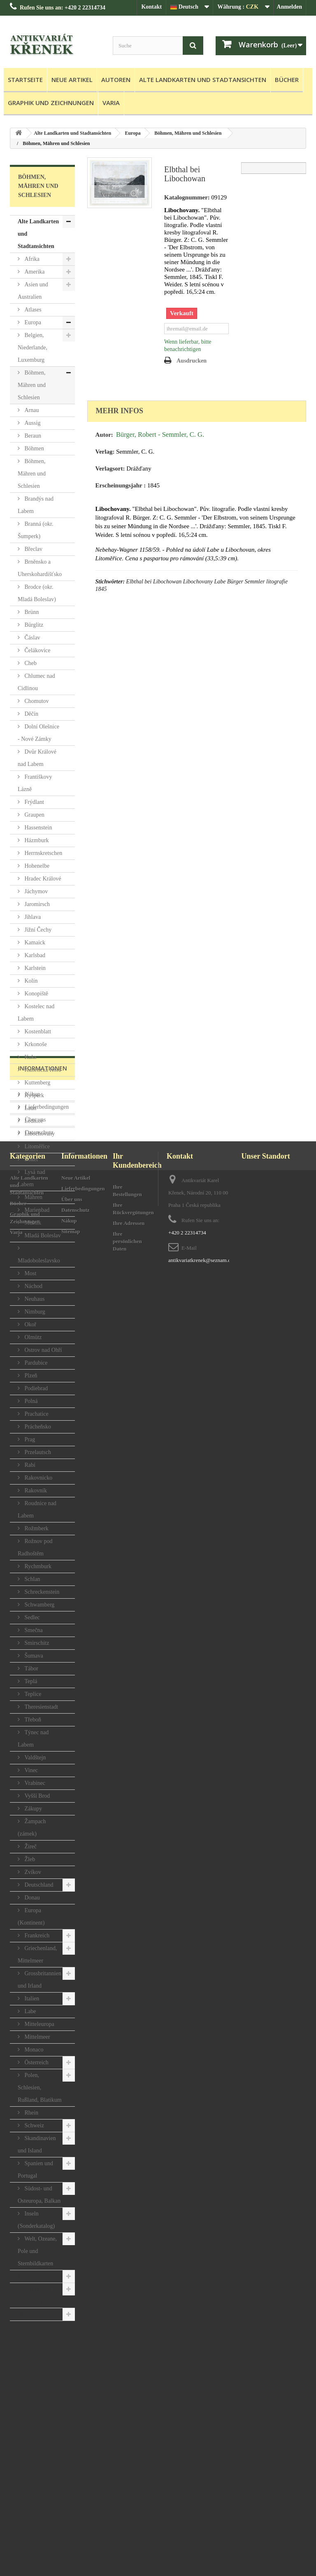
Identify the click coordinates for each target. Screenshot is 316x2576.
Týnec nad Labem (33, 1738)
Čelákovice (36, 650)
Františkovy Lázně (35, 783)
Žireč (30, 1846)
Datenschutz (38, 2406)
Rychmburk (37, 1566)
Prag (29, 1439)
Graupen (33, 815)
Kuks (30, 1057)
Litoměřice (36, 1146)
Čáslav (31, 638)
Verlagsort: (110, 468)
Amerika (33, 272)
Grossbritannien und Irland (39, 1979)
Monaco (33, 2050)
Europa (32, 322)
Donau (31, 1898)
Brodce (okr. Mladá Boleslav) (37, 593)
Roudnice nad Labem (37, 1509)
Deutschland (38, 1885)
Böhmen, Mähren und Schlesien (32, 385)
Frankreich (36, 1935)
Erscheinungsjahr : (120, 485)
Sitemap (70, 2527)
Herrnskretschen (42, 853)
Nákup (31, 2368)
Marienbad (36, 1210)
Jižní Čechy (37, 930)
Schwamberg (38, 1605)
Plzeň (30, 1375)
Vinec (30, 1770)
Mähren (32, 1197)
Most (29, 1273)
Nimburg (34, 1312)
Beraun (32, 436)
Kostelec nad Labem (36, 1012)
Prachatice (36, 1414)
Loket (30, 1159)
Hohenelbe (36, 866)
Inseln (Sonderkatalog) (36, 2220)
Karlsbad (34, 955)
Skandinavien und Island (37, 2144)
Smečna (33, 1630)
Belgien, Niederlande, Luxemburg (32, 347)
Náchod (32, 1286)
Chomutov (36, 701)
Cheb (30, 663)
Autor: (104, 434)
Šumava (33, 1656)
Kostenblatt (37, 1031)
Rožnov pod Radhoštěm (35, 1547)
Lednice (33, 1121)
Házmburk (36, 840)
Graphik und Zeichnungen (51, 102)
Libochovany (39, 1134)
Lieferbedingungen (46, 2381)
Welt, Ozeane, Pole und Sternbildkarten (37, 2251)
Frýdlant (33, 802)
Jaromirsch (36, 904)
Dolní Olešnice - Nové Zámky (38, 733)
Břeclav (32, 549)
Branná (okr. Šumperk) (35, 530)
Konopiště (35, 994)
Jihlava (32, 917)
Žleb (29, 1859)
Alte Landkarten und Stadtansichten (202, 79)
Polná (30, 1401)
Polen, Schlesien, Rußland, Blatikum (40, 2087)
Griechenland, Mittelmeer (37, 1954)
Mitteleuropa (38, 2024)
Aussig (31, 423)
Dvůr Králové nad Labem (37, 758)
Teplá (30, 1681)
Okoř (29, 1324)
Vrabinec (34, 1783)
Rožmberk (36, 1528)
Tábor (30, 1668)
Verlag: (105, 451)
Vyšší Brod (36, 1796)
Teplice (32, 1694)
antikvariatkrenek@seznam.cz (200, 2556)
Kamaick (34, 942)
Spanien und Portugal (35, 2169)
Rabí (29, 1465)
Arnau (31, 410)
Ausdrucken (192, 361)
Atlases (32, 310)
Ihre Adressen (128, 2519)
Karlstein (34, 968)
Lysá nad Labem (31, 1178)
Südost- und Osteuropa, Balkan (39, 2194)
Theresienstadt (40, 1707)
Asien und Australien (33, 290)
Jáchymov (35, 891)
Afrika (31, 259)
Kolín (30, 981)
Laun (29, 1108)
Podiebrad (35, 1388)
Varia (111, 102)
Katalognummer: (187, 197)
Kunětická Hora (42, 1070)
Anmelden (289, 7)
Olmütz (32, 1337)
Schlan (31, 1579)
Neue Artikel (72, 79)
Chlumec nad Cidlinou (36, 682)
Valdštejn (34, 1757)
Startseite (25, 79)
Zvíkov (32, 1872)
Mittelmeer (36, 2037)
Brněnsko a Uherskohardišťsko (40, 568)
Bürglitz (33, 625)
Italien (31, 1998)
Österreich (36, 2062)
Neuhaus (34, 1299)
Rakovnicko (37, 1478)
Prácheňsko (37, 1427)
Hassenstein (37, 827)
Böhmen (33, 448)
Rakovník (35, 1490)
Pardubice (35, 1363)
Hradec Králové (42, 879)
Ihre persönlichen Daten (127, 2537)
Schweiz (33, 2125)
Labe (29, 2011)
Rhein (30, 2113)
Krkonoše (35, 1044)
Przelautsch (37, 1452)
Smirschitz (36, 1643)
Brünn (31, 612)
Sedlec (31, 1617)
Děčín (30, 714)
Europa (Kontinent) (31, 1916)
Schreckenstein (41, 1592)
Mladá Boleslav (42, 1235)
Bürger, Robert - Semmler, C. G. (160, 434)
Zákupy (32, 1809)
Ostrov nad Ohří (42, 1350)
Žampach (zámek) (32, 1827)
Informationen (42, 2345)
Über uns (34, 2394)
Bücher (287, 79)
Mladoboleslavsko (39, 1261)
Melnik (32, 1223)
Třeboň (32, 1720)
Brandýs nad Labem (35, 505)
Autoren (115, 79)
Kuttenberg (36, 1083)
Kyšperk (33, 1095)
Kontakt (151, 7)
